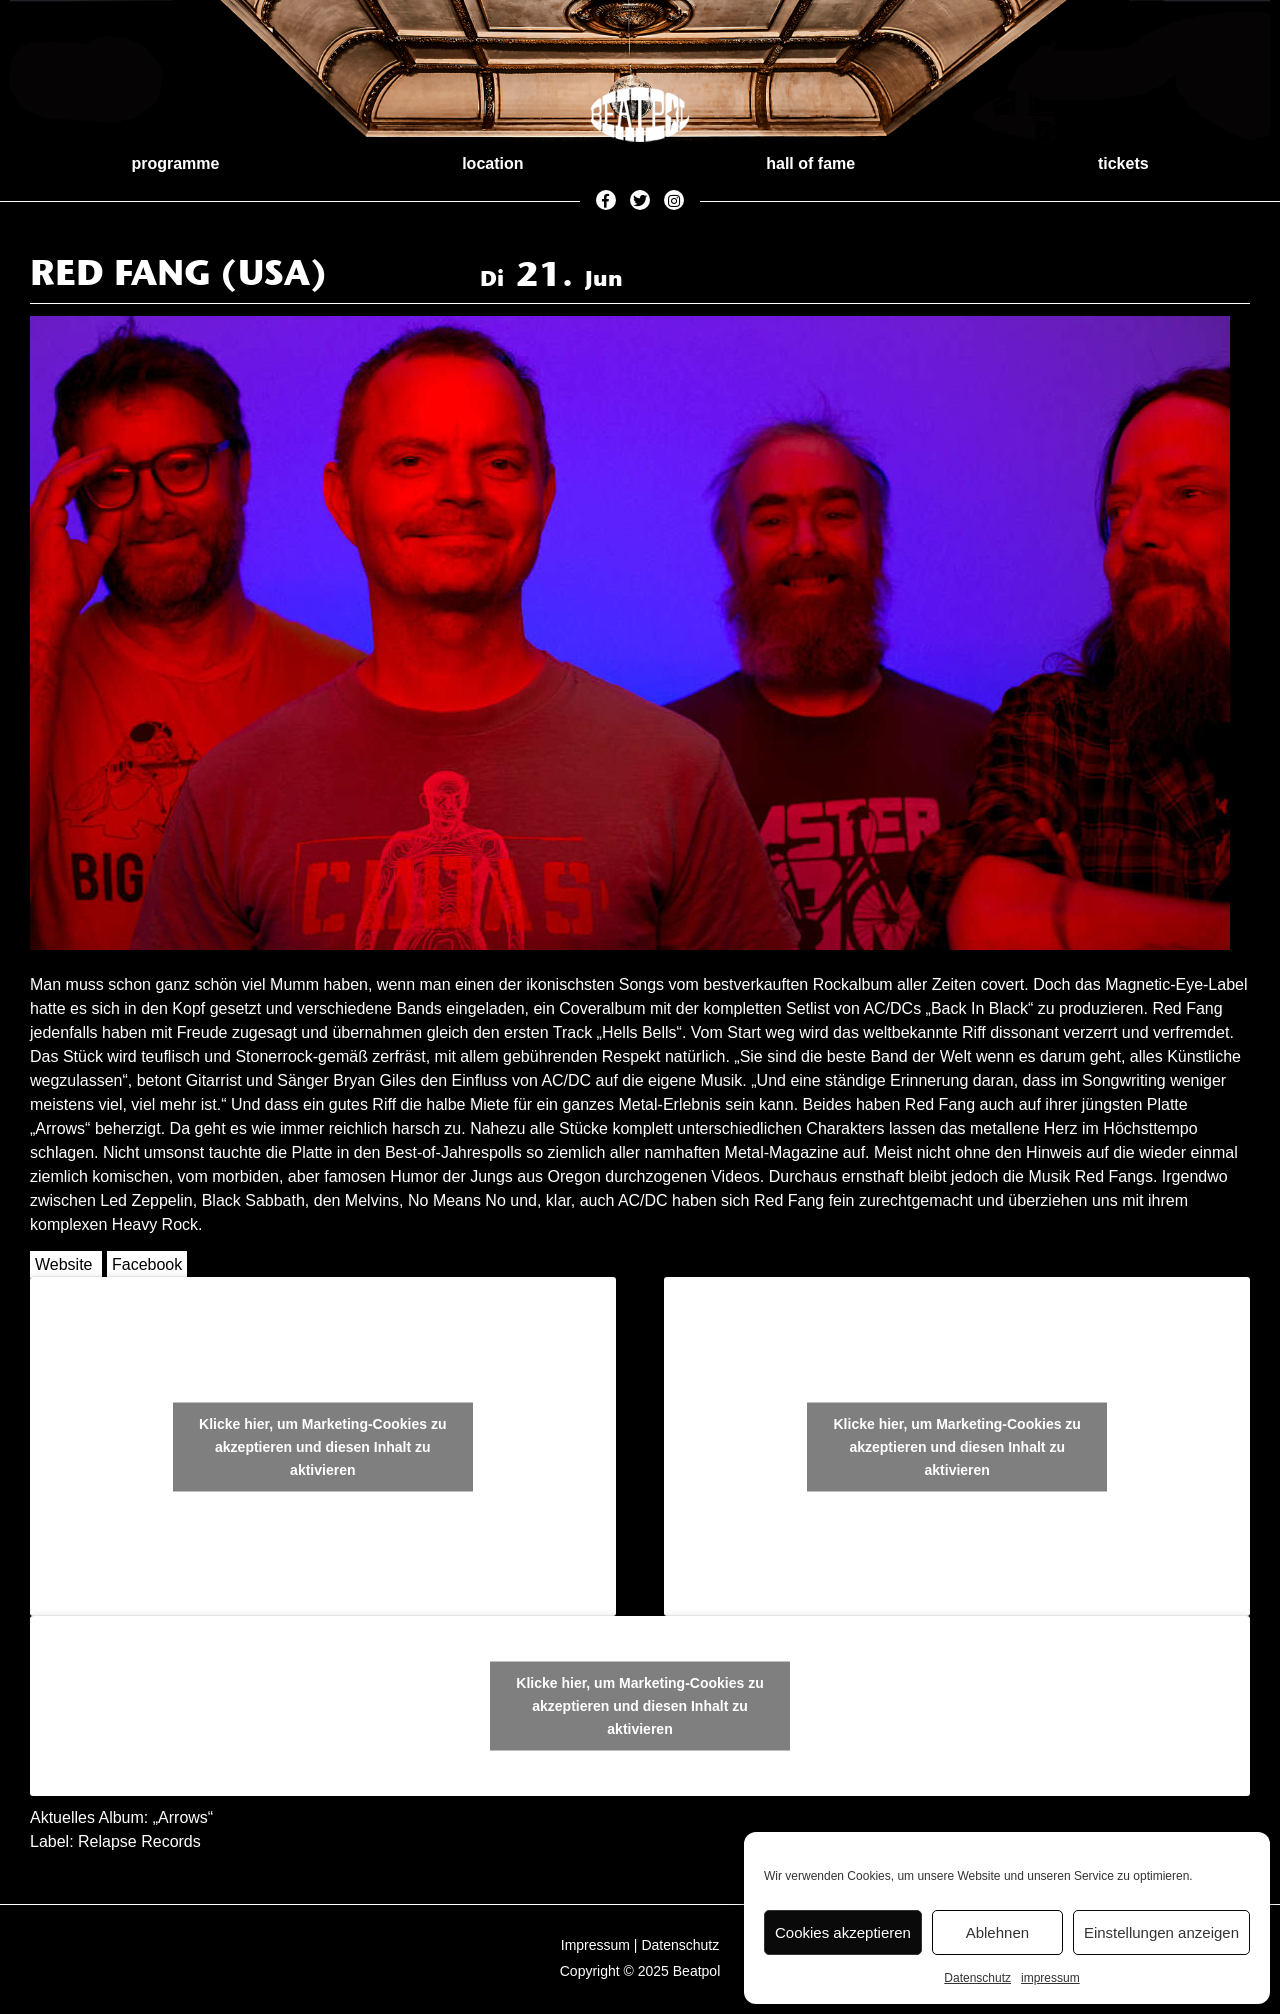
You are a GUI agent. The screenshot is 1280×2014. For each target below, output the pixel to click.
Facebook (147, 1264)
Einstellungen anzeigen (1161, 1932)
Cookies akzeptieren (843, 1932)
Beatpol (696, 1971)
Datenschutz (977, 1978)
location (492, 163)
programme (175, 163)
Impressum (595, 1945)
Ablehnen (997, 1932)
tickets (1123, 163)
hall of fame (810, 163)
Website (64, 1264)
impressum (1050, 1978)
